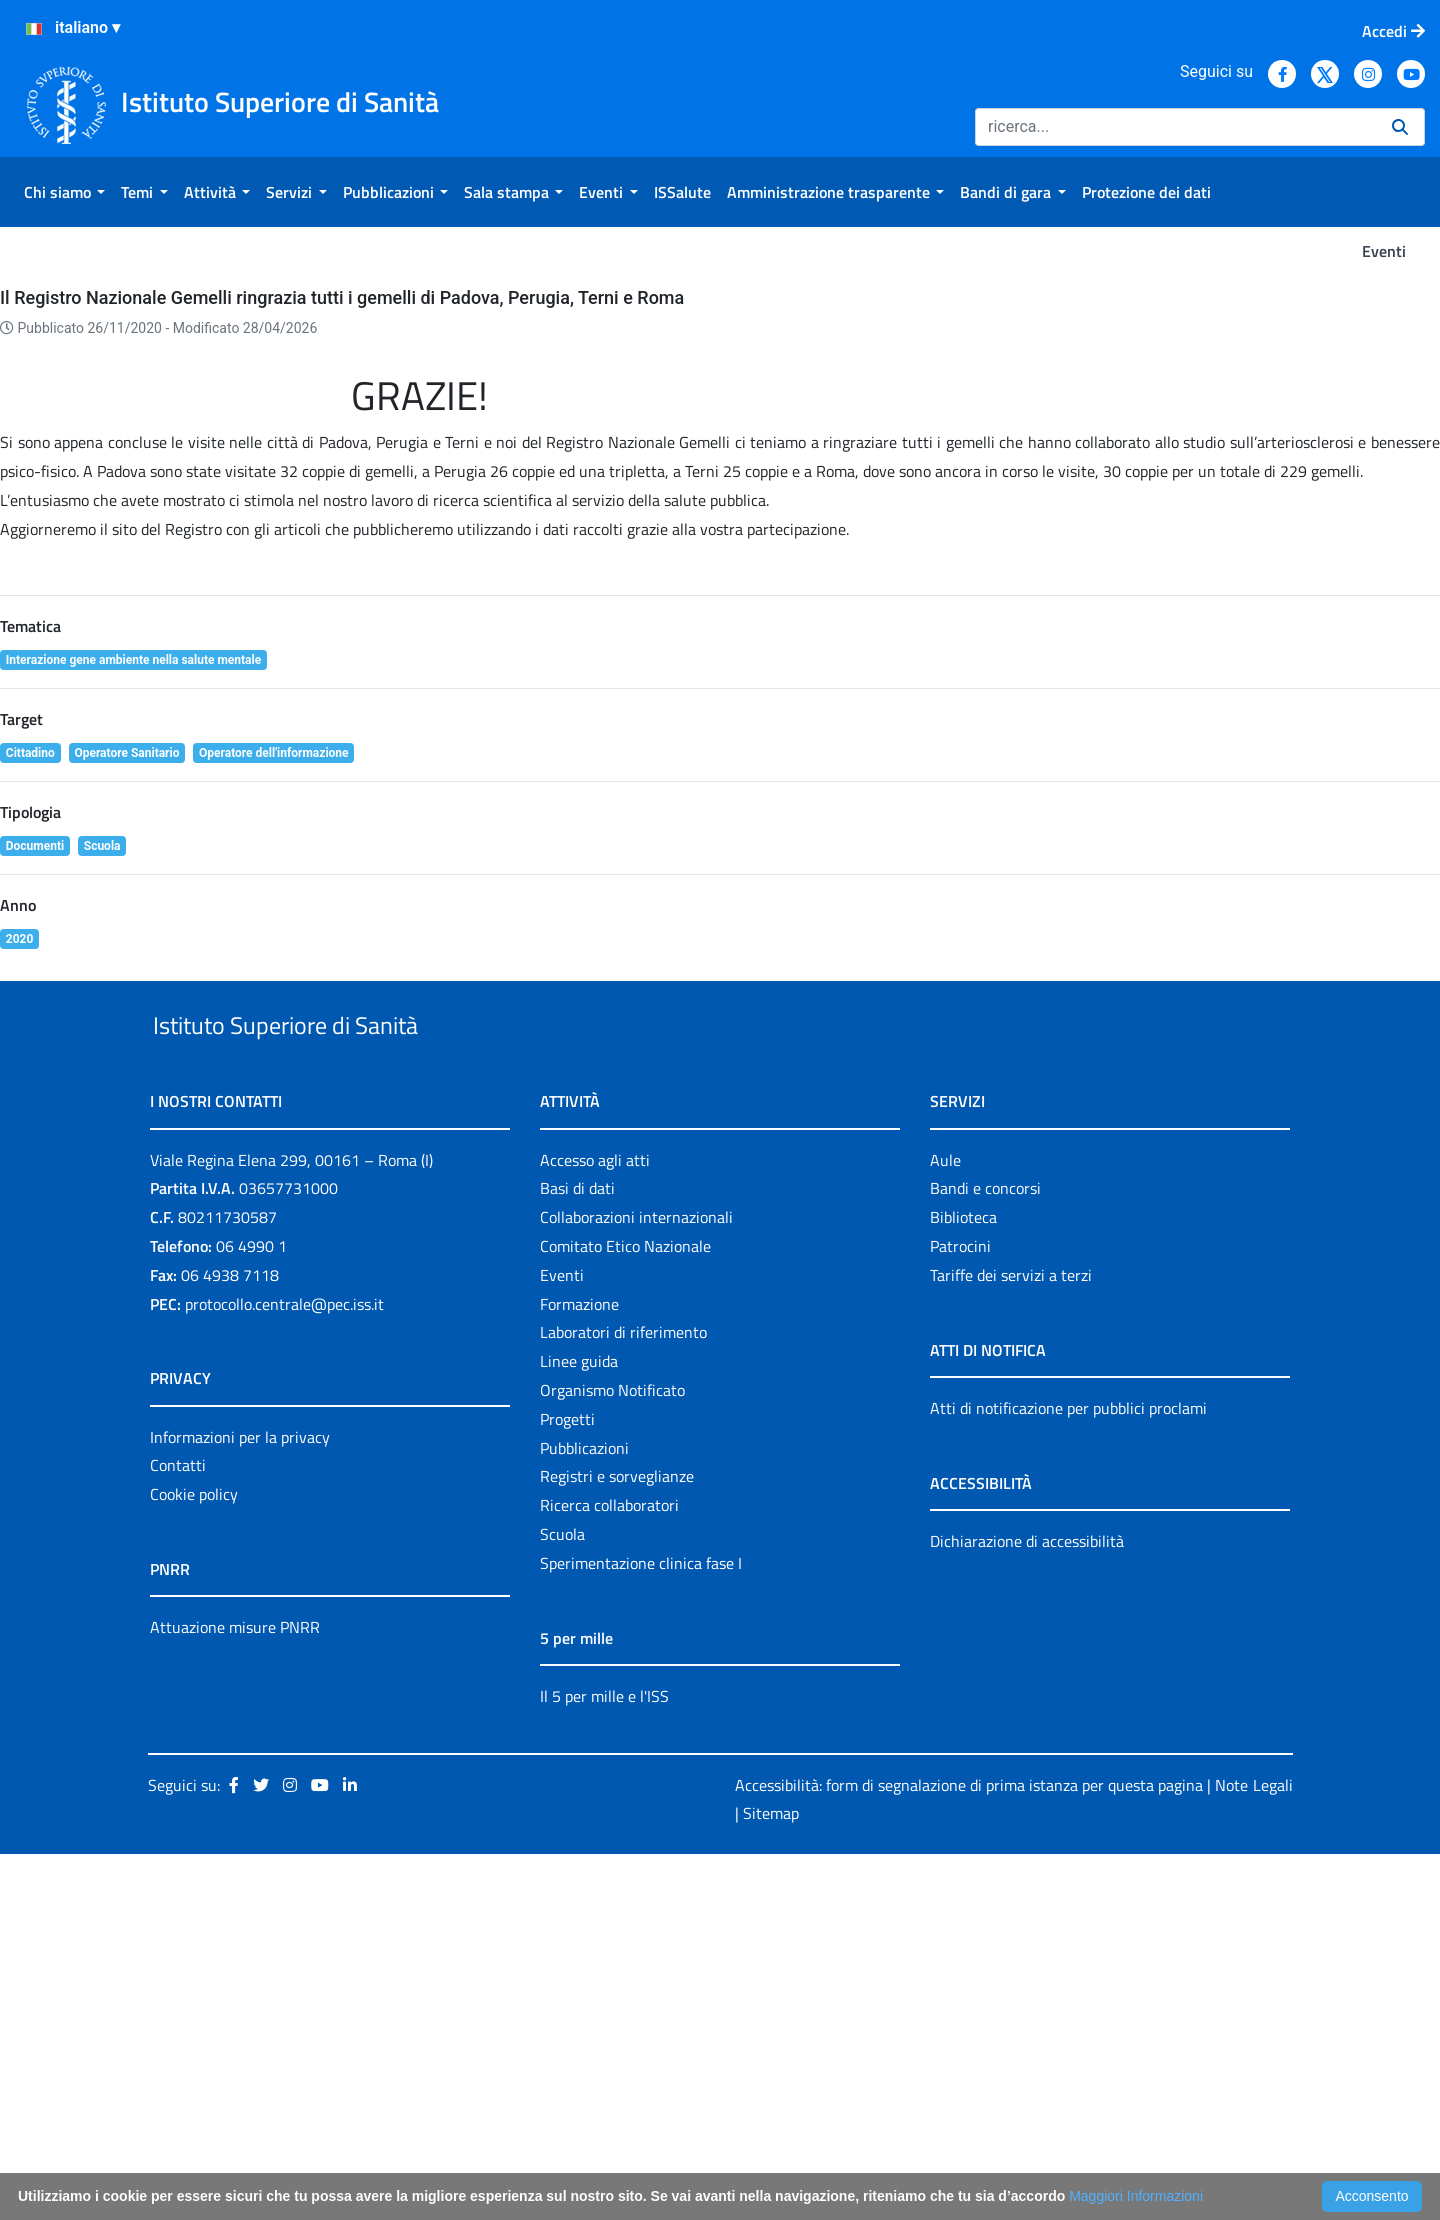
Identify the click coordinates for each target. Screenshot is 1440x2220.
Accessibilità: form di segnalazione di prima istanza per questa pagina (969, 2151)
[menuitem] (64, 192)
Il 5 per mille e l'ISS (604, 2062)
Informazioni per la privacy (240, 1803)
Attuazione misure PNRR (235, 1993)
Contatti (178, 1832)
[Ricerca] (1175, 127)
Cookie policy (194, 1860)
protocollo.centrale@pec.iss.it (284, 1670)
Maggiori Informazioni (1136, 2196)
